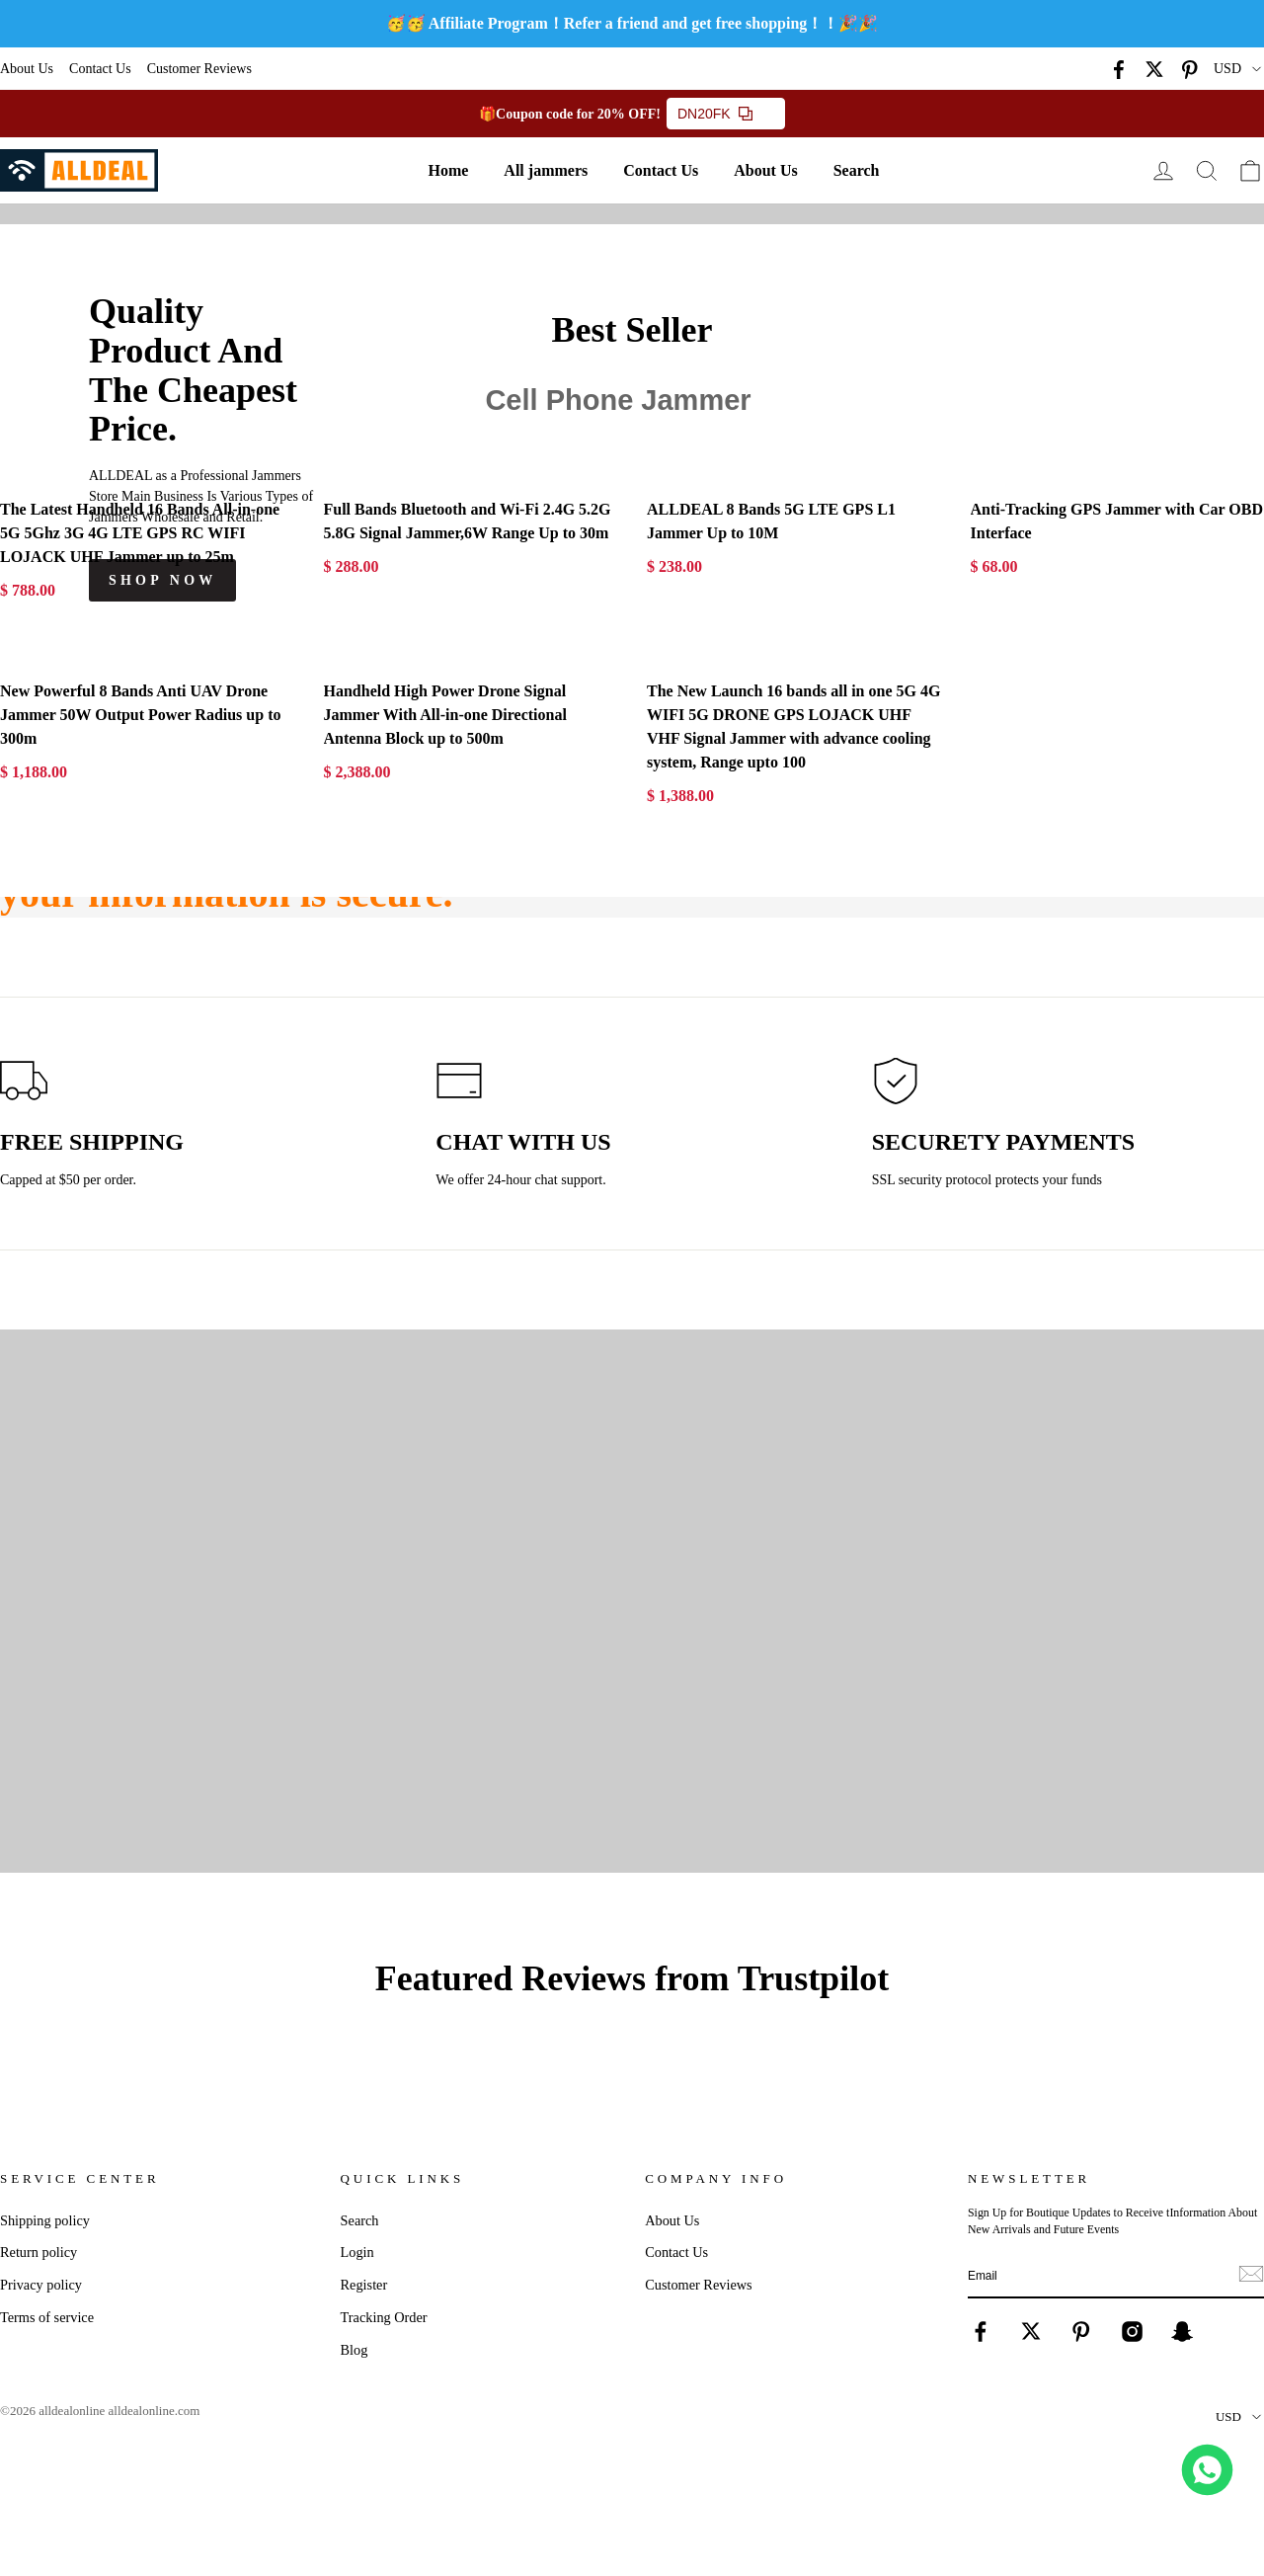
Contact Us (100, 68)
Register (364, 2285)
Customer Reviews (199, 68)
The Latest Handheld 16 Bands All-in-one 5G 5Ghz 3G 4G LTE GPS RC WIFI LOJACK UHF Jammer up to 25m (139, 533)
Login (357, 2252)
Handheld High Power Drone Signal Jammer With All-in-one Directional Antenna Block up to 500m (445, 715)
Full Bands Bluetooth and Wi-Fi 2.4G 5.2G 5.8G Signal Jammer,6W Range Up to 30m (467, 521)
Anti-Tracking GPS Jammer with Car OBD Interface (1117, 521)
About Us (26, 68)
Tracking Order (384, 2317)
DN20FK (714, 113)
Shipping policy (45, 2220)
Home (448, 170)
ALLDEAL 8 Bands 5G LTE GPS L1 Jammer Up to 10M (771, 521)
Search (856, 170)
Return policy (38, 2252)
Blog (354, 2350)
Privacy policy (41, 2285)
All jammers (546, 170)
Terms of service (47, 2317)
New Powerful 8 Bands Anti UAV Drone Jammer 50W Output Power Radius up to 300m (140, 715)
